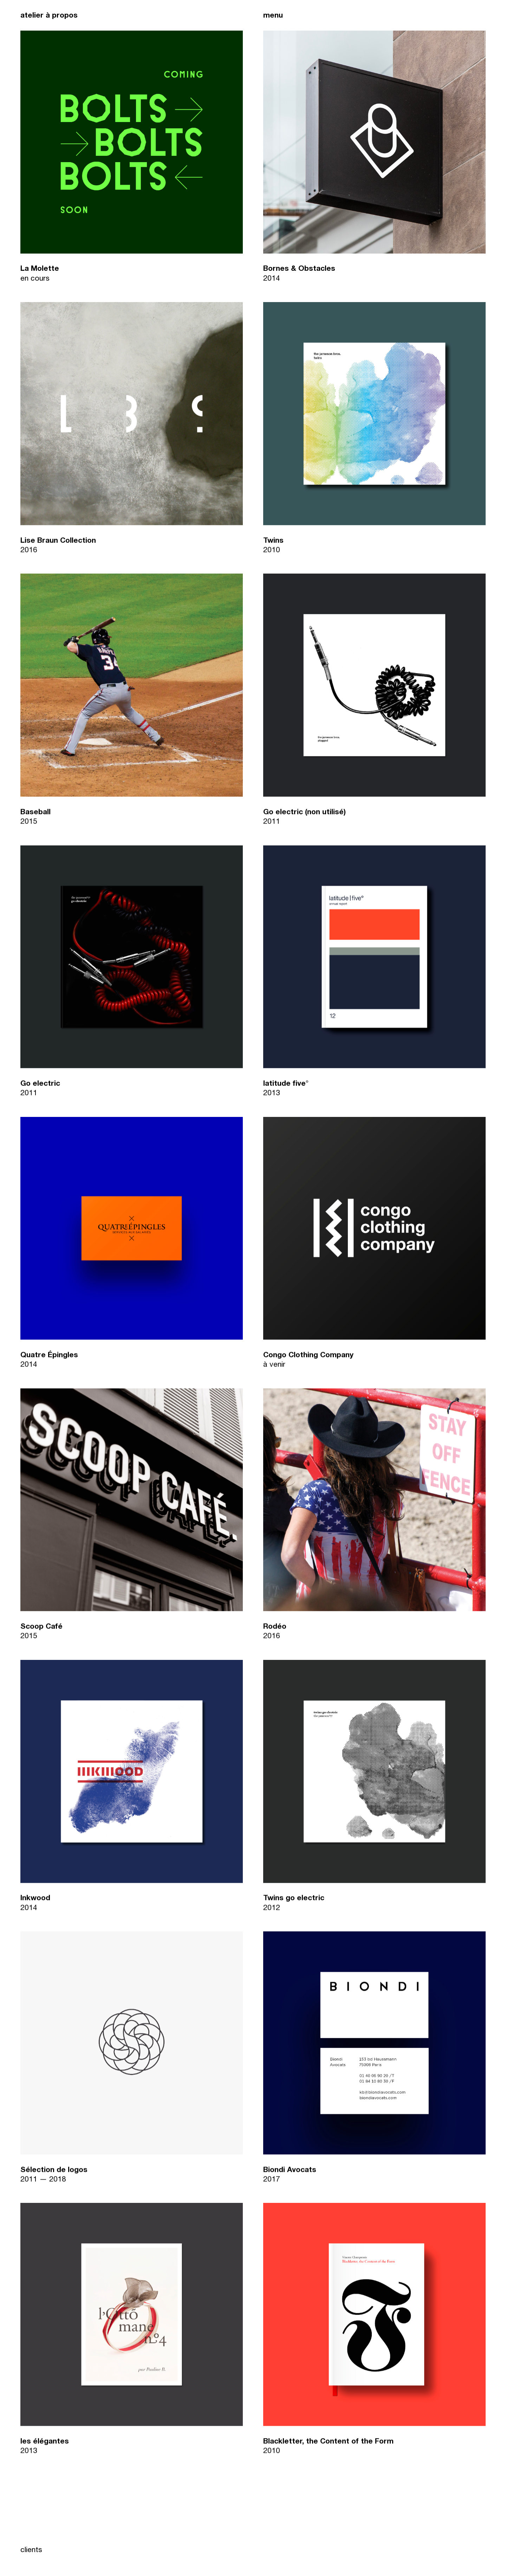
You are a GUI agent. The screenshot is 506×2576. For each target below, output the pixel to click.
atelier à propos (49, 16)
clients (31, 2550)
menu (273, 16)
